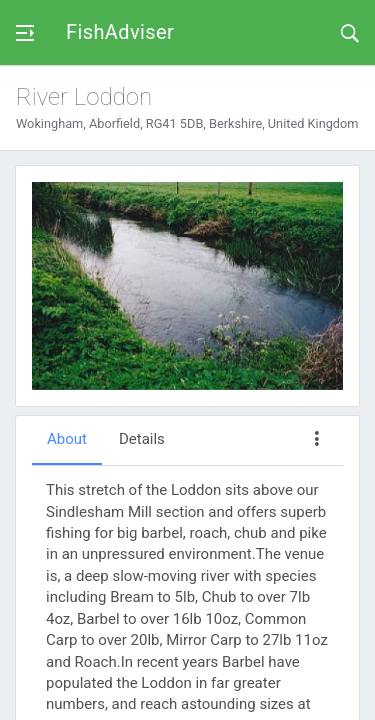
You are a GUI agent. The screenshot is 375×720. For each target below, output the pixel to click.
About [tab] (67, 439)
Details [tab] (142, 439)
